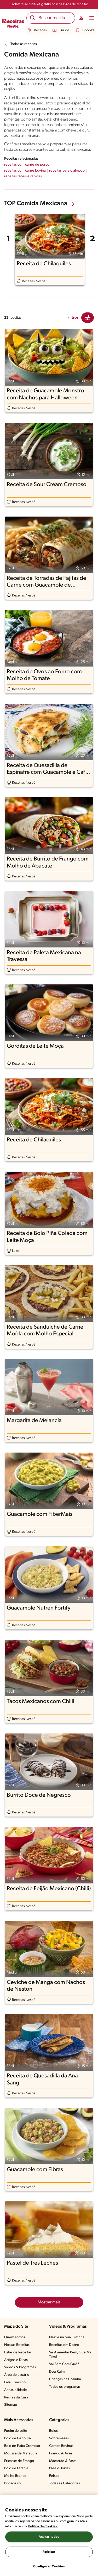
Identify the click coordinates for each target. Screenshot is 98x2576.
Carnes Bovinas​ (61, 2446)
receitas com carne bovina (25, 171)
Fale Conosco (15, 2382)
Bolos (53, 2431)
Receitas (37, 30)
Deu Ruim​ (57, 2372)
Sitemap (10, 2405)
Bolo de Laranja (16, 2468)
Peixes (54, 2476)
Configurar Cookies (49, 2566)
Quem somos (14, 2337)
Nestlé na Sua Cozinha (66, 2337)
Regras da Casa (16, 2397)
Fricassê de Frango (19, 2461)
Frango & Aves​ (60, 2453)
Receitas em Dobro (64, 2345)
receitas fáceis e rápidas (23, 176)
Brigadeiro (12, 2483)
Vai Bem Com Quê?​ (64, 2364)
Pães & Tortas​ (59, 2468)
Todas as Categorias (64, 2483)
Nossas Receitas (17, 2345)
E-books (85, 30)
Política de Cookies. (43, 2526)
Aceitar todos (49, 2537)
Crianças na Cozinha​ (65, 2379)
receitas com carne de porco (26, 165)
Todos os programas (64, 2387)
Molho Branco (15, 2476)
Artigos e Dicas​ (16, 2360)
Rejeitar (49, 2552)
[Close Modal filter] (87, 317)
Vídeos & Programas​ (20, 2367)
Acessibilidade (15, 2390)
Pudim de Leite (15, 2431)
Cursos (61, 30)
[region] (49, 2535)
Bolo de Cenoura (17, 2438)
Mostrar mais (49, 2302)
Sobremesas (59, 2438)
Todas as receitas (23, 44)
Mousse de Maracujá (20, 2453)
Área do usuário (16, 2375)
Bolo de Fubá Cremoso (22, 2446)
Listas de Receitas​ (18, 2352)
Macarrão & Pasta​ (63, 2461)
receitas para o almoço (67, 171)
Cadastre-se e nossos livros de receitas (49, 4)
